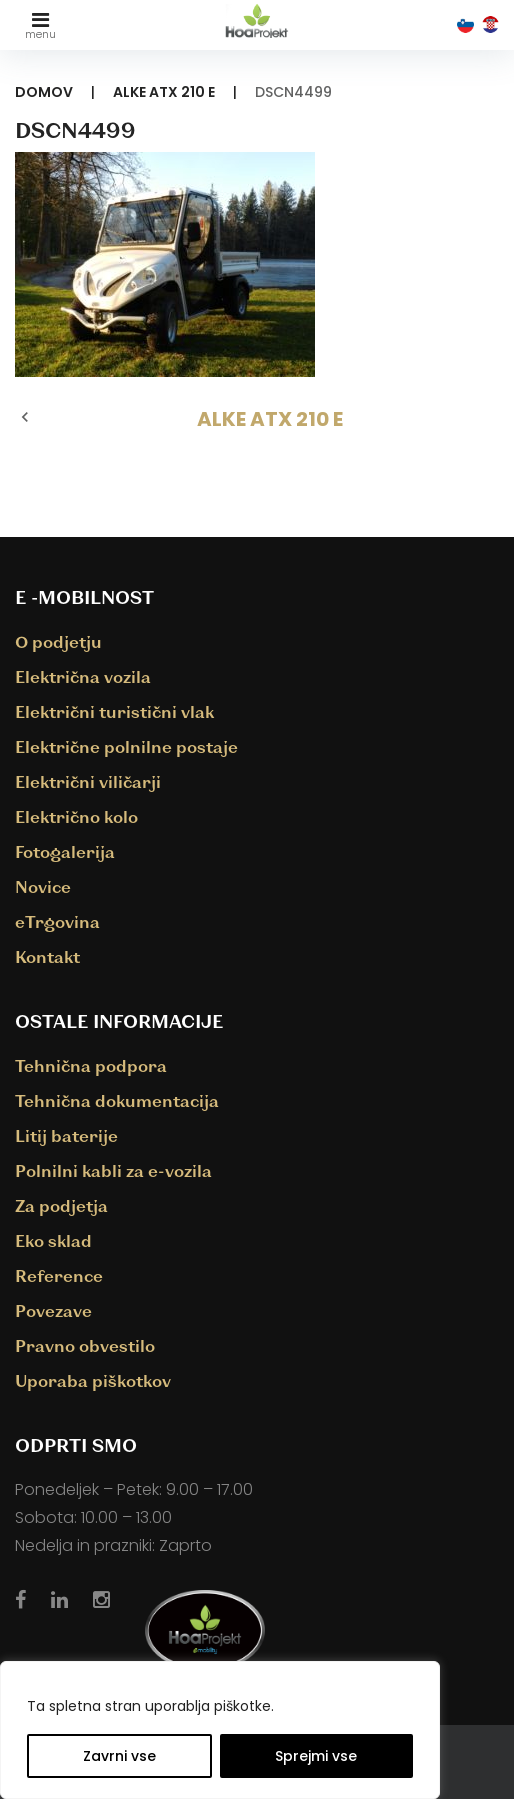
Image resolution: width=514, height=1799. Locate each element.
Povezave (53, 1310)
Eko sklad (53, 1240)
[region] (220, 1730)
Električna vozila (83, 676)
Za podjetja (61, 1205)
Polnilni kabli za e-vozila (113, 1170)
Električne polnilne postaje (126, 746)
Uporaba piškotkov (93, 1380)
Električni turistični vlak (114, 711)
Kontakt (47, 956)
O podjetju (58, 641)
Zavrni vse (119, 1756)
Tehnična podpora (91, 1065)
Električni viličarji (88, 781)
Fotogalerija (65, 851)
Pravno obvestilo (85, 1345)
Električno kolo (76, 816)
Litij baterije (66, 1135)
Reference (59, 1275)
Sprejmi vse (316, 1756)
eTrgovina (57, 921)
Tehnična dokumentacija (117, 1100)
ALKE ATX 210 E (164, 92)
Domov (44, 92)
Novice (43, 886)
